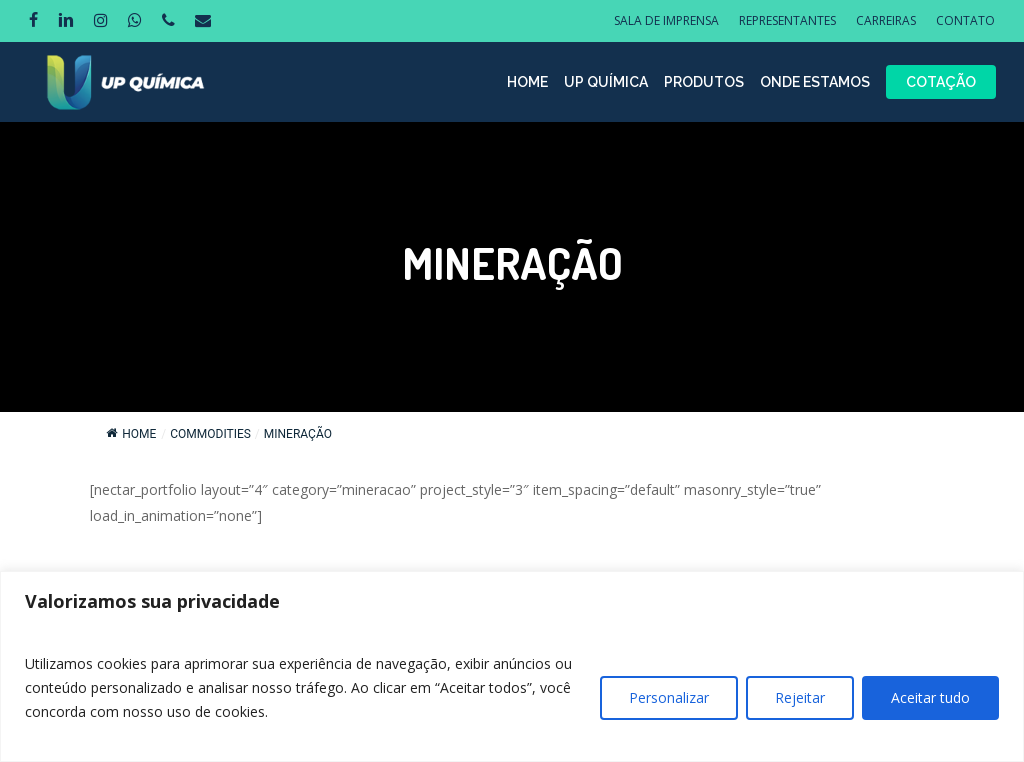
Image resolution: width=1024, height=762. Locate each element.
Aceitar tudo (930, 697)
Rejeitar (800, 697)
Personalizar (669, 697)
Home (131, 434)
